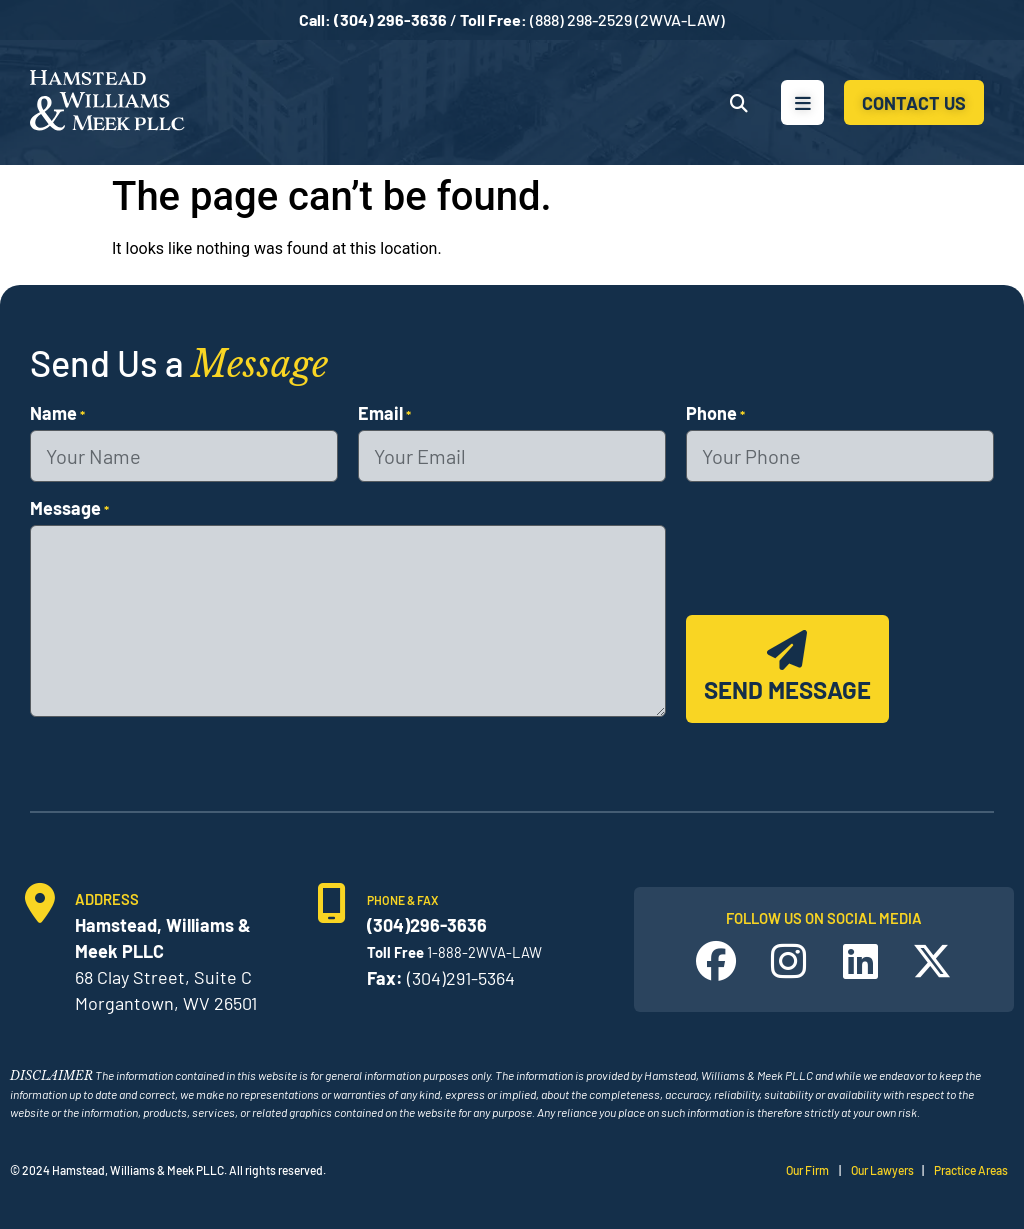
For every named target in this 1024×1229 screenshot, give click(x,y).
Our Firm (807, 1170)
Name (57, 413)
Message (69, 508)
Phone (715, 413)
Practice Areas (971, 1170)
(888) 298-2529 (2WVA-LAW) (627, 19)
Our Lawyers (882, 1170)
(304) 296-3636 (390, 19)
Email (384, 413)
